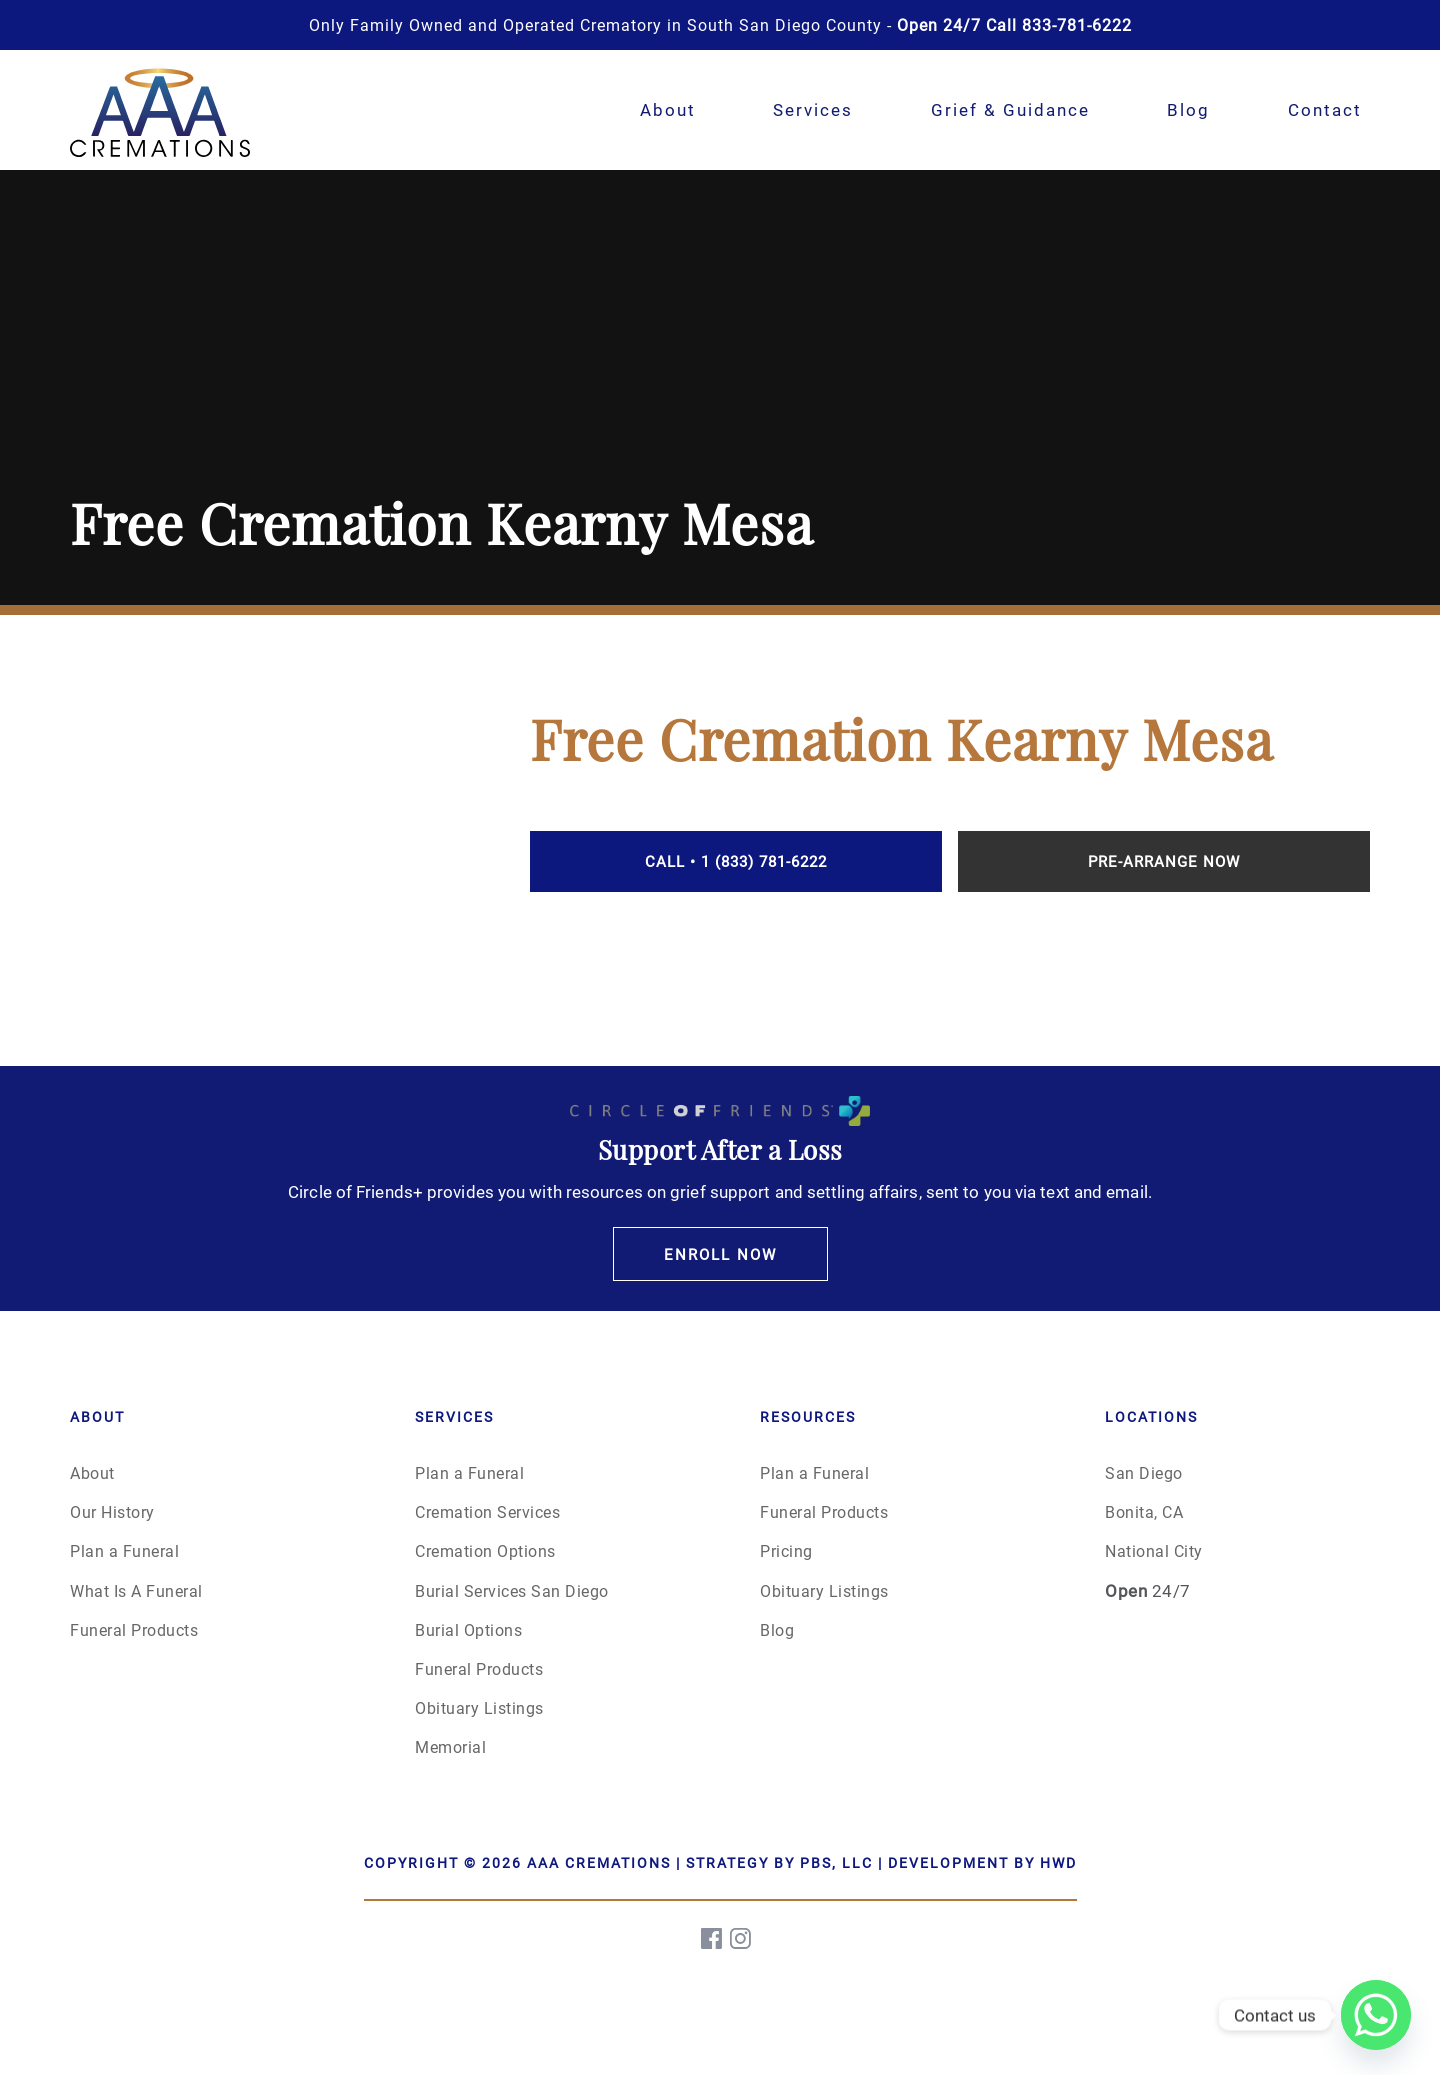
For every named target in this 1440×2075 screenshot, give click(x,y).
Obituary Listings (479, 1707)
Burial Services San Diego (512, 1590)
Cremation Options (485, 1550)
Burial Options (468, 1629)
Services (813, 109)
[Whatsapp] (1376, 2015)
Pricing (786, 1550)
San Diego (1144, 1472)
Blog (1188, 109)
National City (1154, 1550)
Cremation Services (487, 1511)
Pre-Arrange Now (1164, 861)
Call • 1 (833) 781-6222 (736, 861)
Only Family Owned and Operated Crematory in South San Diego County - (720, 24)
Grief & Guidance (1010, 109)
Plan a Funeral (124, 1550)
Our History (112, 1511)
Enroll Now (720, 1254)
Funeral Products (134, 1629)
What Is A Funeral (136, 1590)
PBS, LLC (836, 1862)
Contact (1325, 109)
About (668, 109)
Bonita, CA (1144, 1511)
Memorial (450, 1746)
